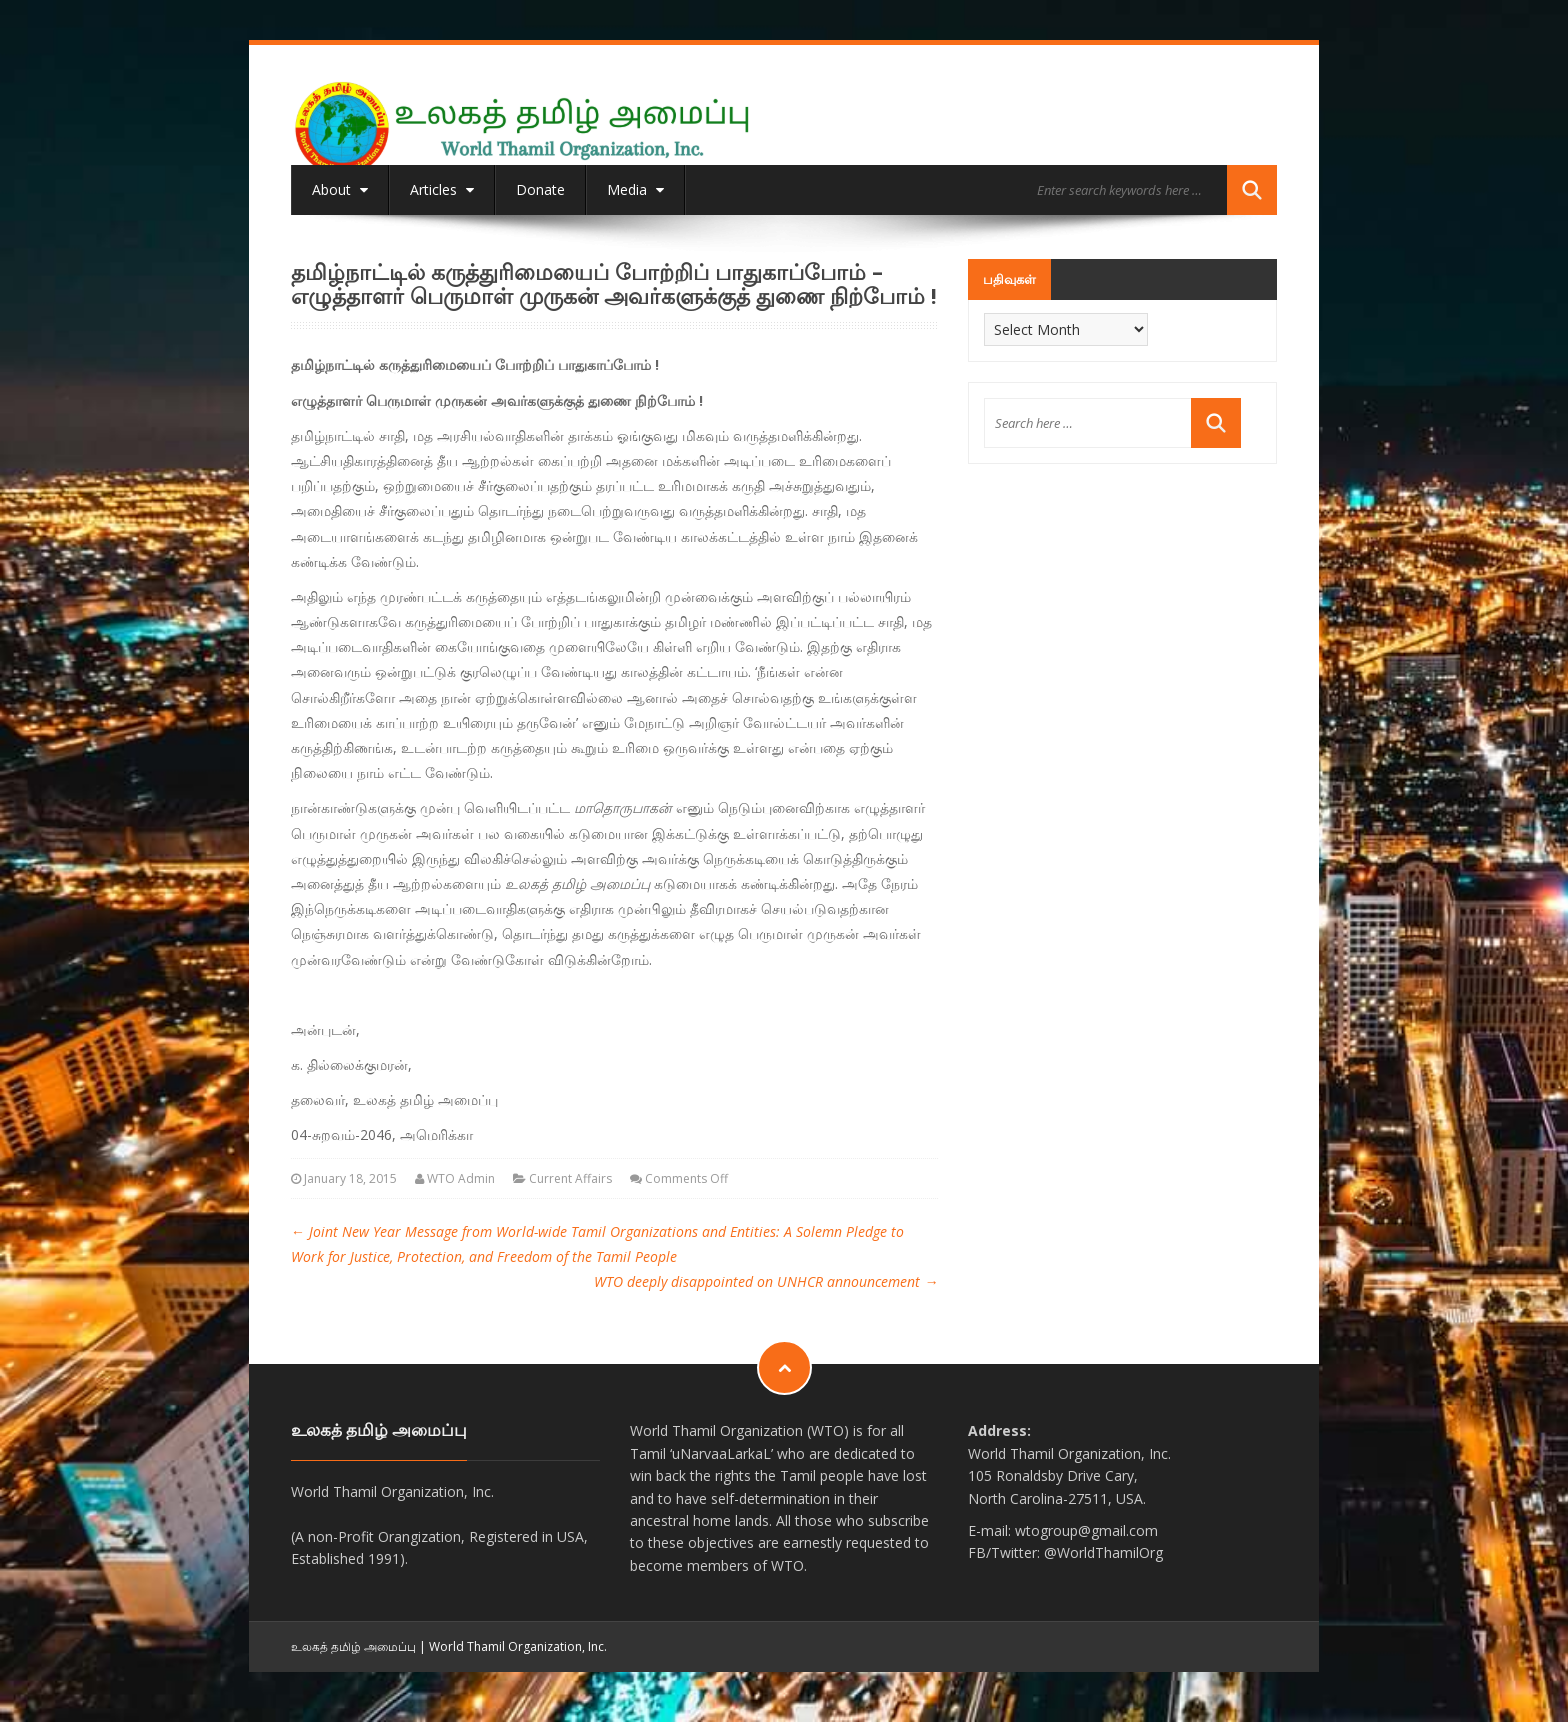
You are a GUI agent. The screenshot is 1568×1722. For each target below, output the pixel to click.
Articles (442, 189)
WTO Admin (461, 1178)
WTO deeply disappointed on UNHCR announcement (766, 1281)
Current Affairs (570, 1178)
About (340, 189)
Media (635, 189)
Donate (540, 189)
